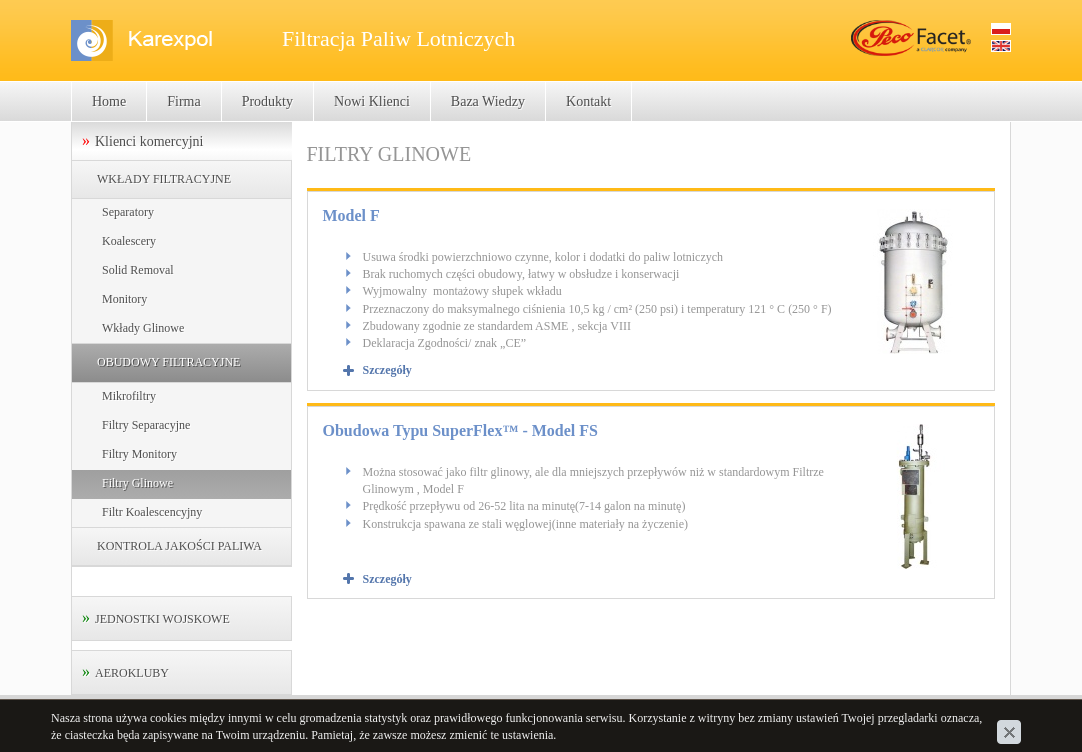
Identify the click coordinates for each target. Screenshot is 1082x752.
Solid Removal (138, 270)
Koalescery (129, 241)
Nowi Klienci (372, 101)
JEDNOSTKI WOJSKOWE (162, 619)
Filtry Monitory (139, 454)
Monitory (124, 299)
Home (109, 101)
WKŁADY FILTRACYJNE (164, 179)
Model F (351, 215)
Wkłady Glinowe (143, 328)
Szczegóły (387, 370)
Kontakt (588, 101)
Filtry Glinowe (137, 483)
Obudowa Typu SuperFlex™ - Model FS (460, 430)
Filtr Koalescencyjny (152, 512)
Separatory (128, 212)
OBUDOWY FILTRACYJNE (168, 362)
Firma (183, 101)
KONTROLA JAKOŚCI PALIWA (179, 546)
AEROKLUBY (132, 673)
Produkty (267, 101)
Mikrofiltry (129, 396)
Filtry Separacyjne (146, 425)
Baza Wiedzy (488, 101)
